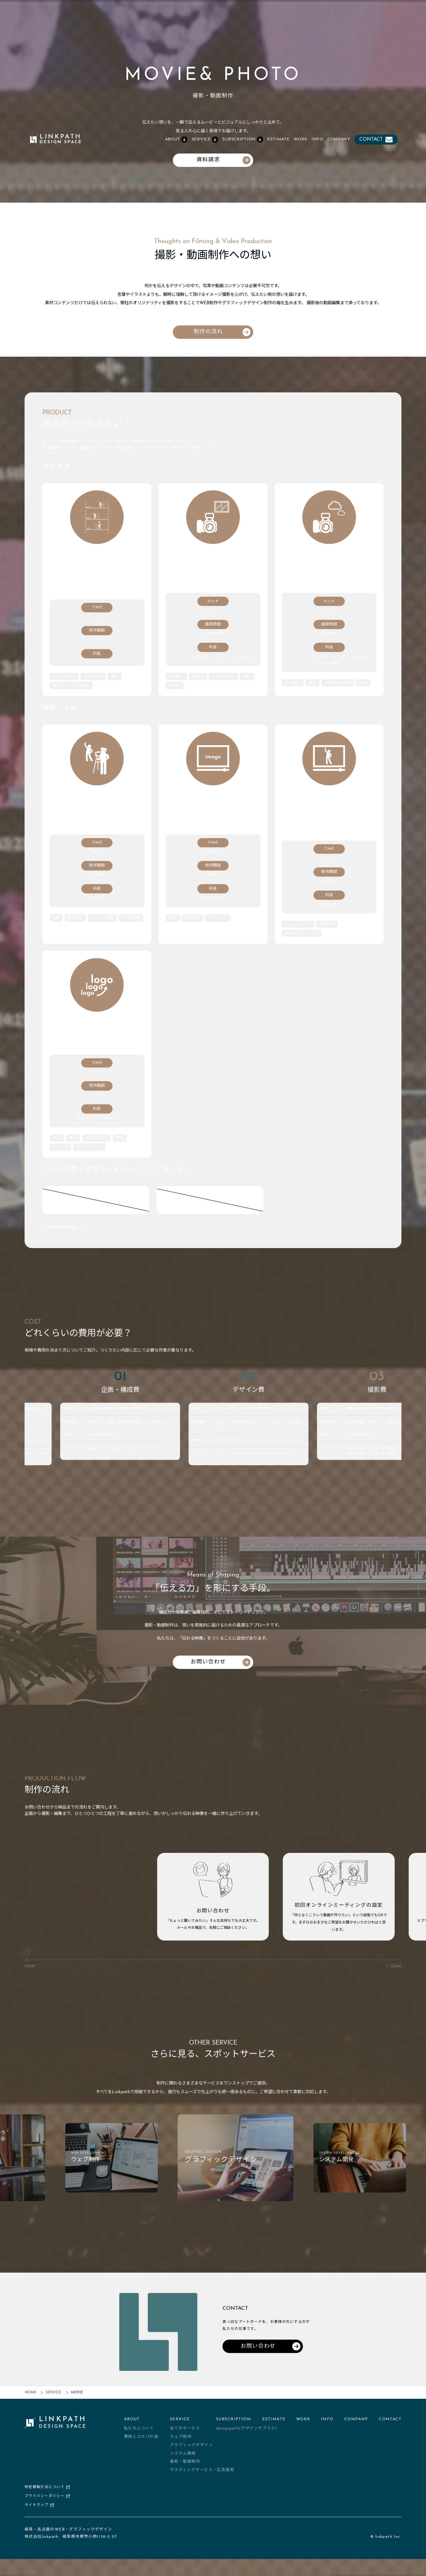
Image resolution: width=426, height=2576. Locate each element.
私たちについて (139, 2439)
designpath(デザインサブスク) (246, 2439)
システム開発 (183, 2464)
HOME (30, 2403)
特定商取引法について (47, 2497)
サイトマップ (39, 2515)
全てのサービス (185, 2439)
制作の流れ (222, 332)
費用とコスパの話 (141, 2447)
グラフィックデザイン (191, 2455)
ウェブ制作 (181, 2447)
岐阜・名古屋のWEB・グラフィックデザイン (68, 2540)
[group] (143, 2176)
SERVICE (53, 2403)
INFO (317, 139)
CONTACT (376, 139)
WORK (300, 139)
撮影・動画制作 (185, 2472)
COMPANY (338, 139)
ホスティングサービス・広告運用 (202, 2480)
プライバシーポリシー (47, 2506)
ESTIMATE (278, 139)
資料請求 (223, 160)
